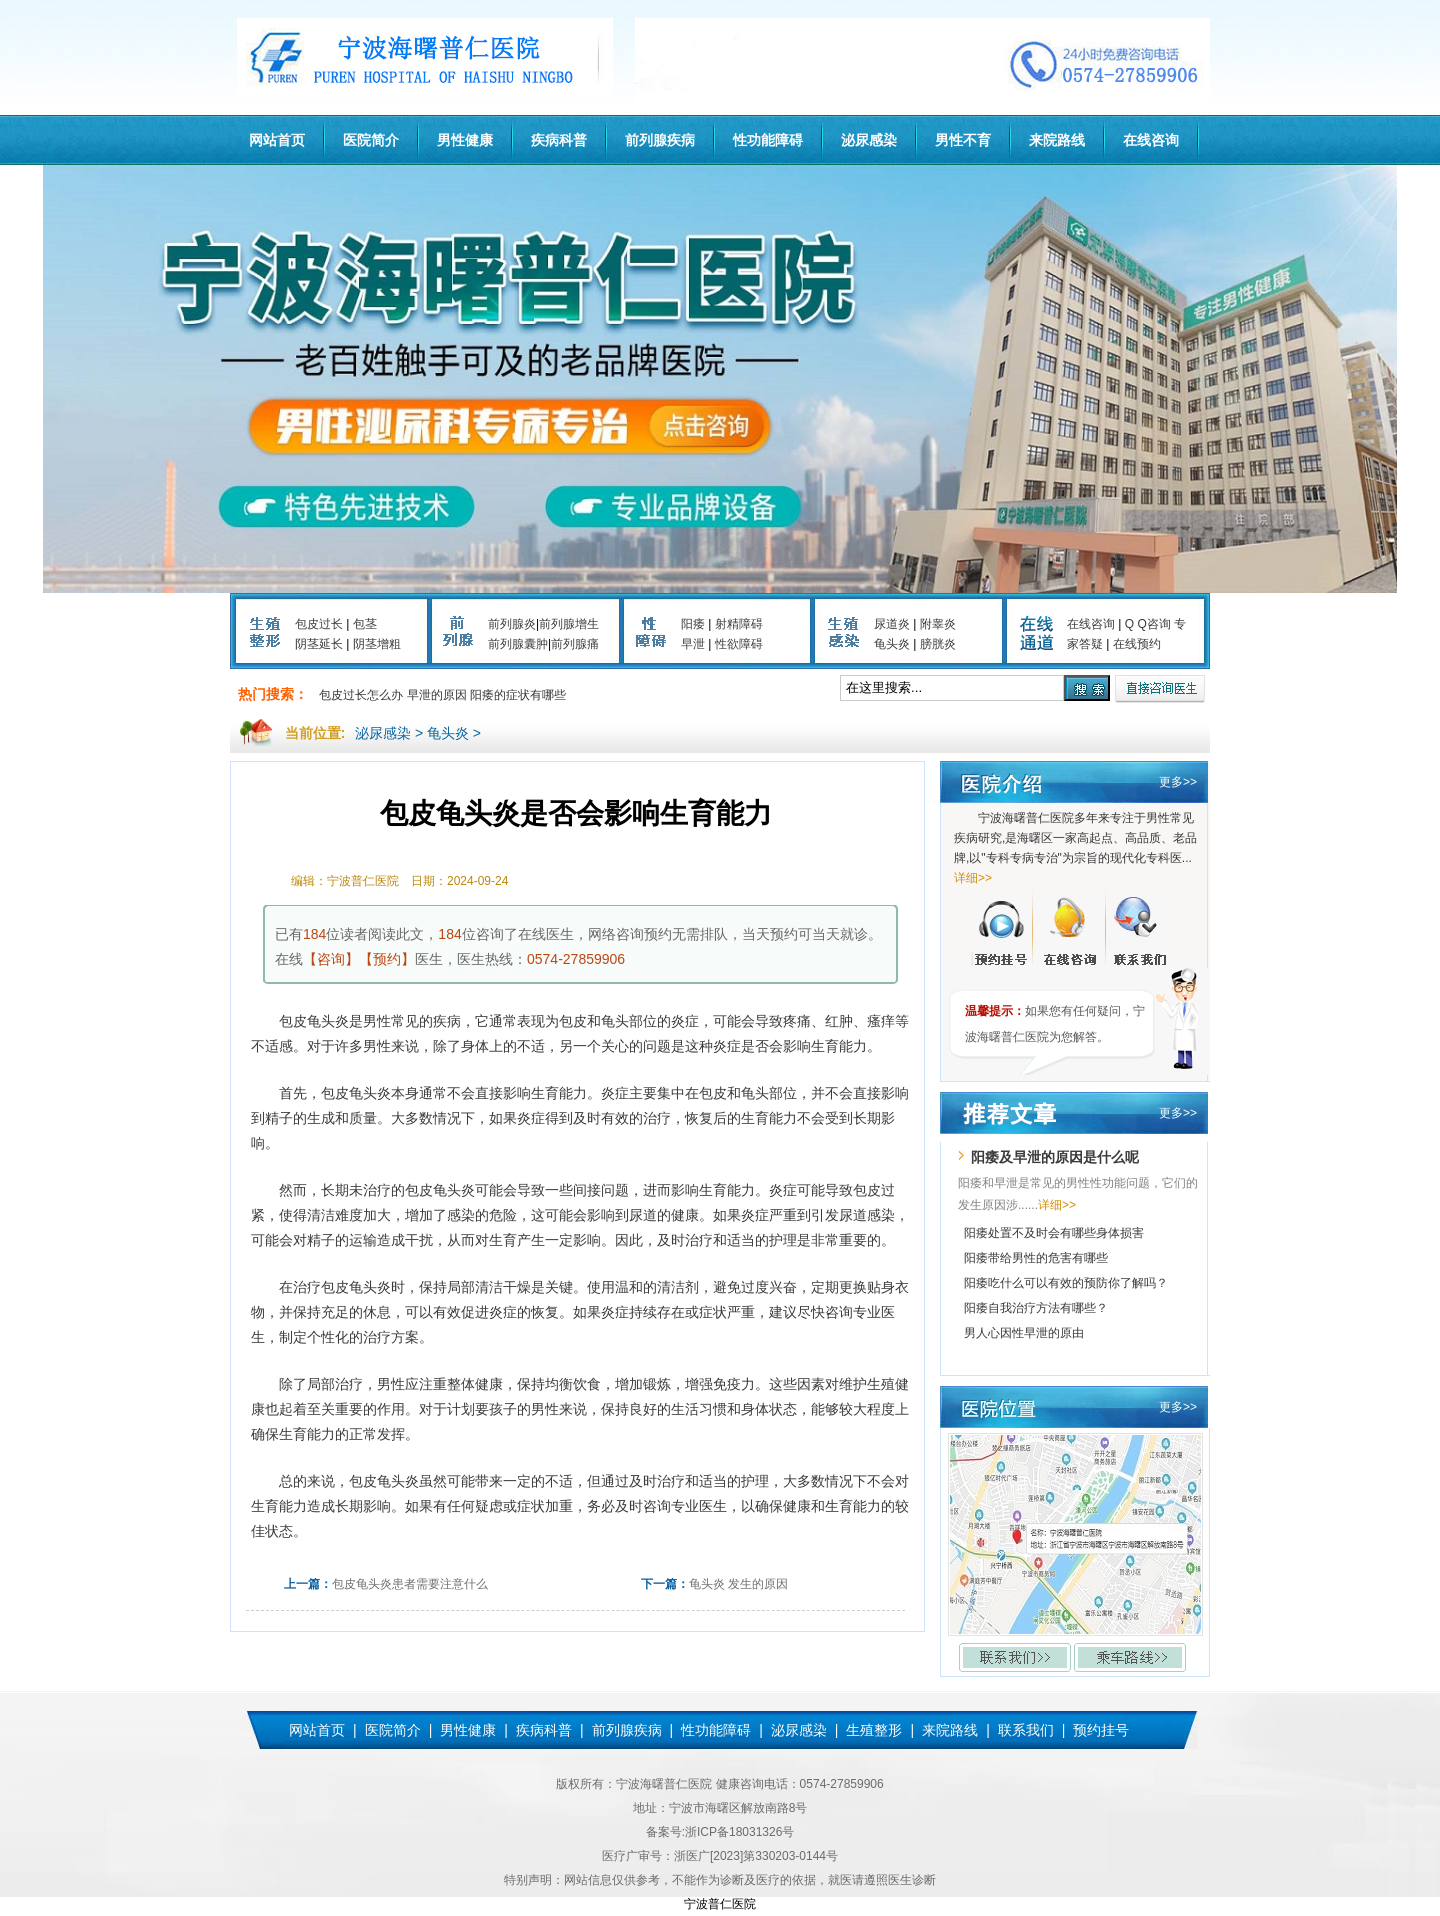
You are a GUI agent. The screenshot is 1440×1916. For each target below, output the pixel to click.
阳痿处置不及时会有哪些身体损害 (1054, 1233)
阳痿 (693, 624)
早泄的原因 (437, 695)
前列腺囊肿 (518, 644)
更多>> (1178, 782)
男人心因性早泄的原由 (1024, 1333)
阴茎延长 (319, 644)
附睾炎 (938, 624)
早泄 (693, 644)
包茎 (365, 624)
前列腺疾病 (660, 140)
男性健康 (465, 140)
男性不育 (963, 140)
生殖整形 (874, 1730)
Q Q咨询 (1148, 624)
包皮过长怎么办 (361, 695)
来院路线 (1057, 140)
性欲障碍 (739, 644)
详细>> (973, 878)
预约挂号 (1101, 1730)
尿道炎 (892, 624)
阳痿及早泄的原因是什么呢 (1055, 1157)
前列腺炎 (512, 624)
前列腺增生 (569, 624)
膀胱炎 (938, 644)
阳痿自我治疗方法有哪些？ (1036, 1308)
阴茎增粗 (377, 644)
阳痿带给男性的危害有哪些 (1036, 1258)
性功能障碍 (768, 140)
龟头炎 (892, 644)
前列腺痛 (575, 644)
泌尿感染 (869, 140)
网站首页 (277, 140)
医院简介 (371, 140)
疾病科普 (559, 140)
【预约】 (387, 959)
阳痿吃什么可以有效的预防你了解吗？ (1066, 1283)
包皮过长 (319, 624)
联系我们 (1026, 1730)
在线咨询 (1151, 140)
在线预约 (1137, 644)
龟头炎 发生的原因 (738, 1584)
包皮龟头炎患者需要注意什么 (410, 1584)
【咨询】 (331, 959)
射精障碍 (739, 624)
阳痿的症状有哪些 (518, 695)
